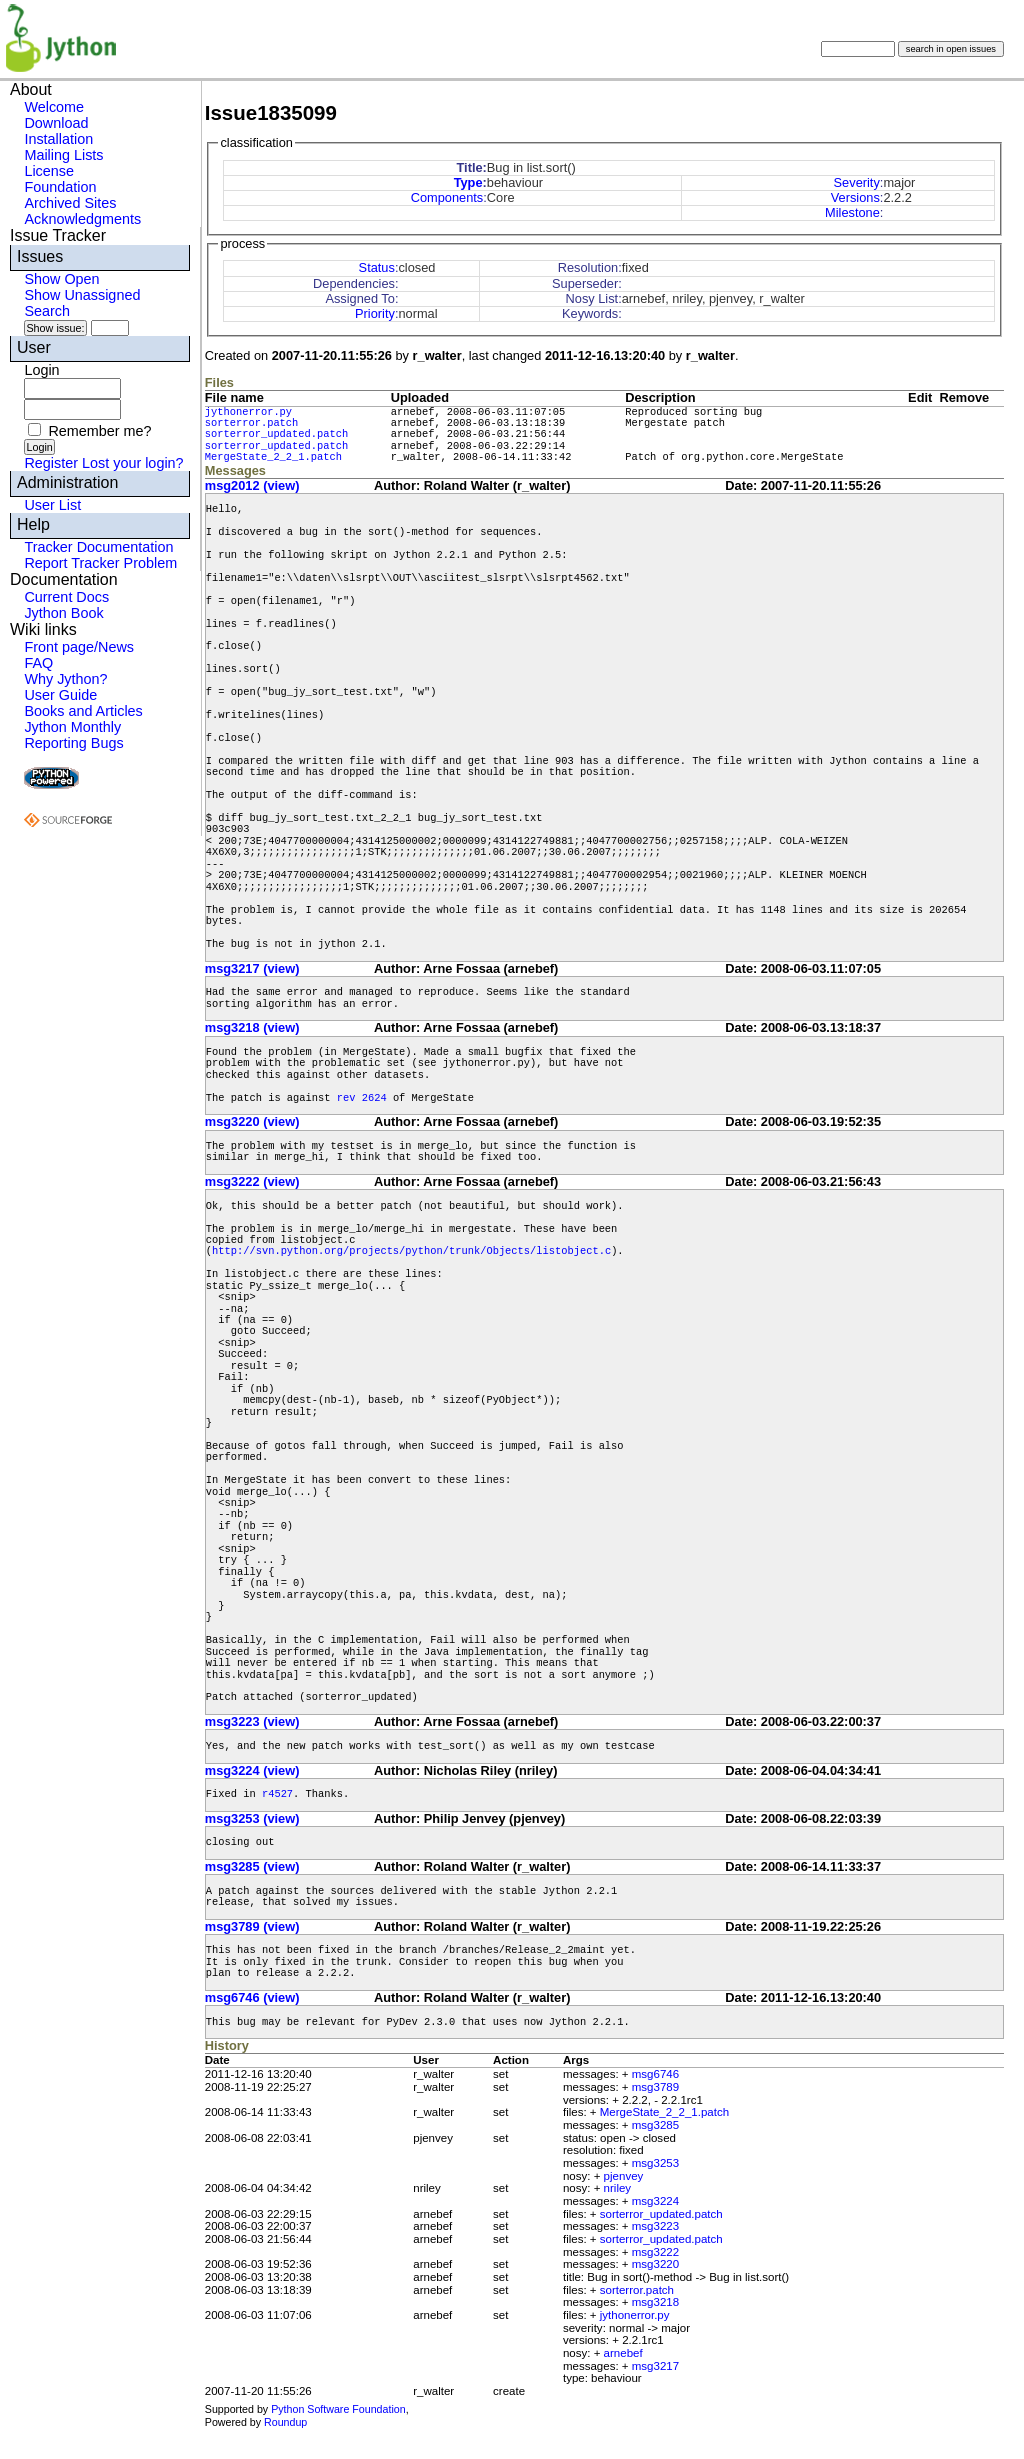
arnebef (623, 2353)
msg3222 (655, 2252)
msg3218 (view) (252, 1027)
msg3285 (655, 2125)
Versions (855, 197)
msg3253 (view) (252, 1818)
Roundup (285, 2422)
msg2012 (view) (252, 485)
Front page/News (79, 647)
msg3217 (655, 2366)
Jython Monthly (72, 727)
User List (52, 505)
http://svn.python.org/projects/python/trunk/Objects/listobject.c (411, 1251)
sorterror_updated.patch (276, 434)
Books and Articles (83, 711)
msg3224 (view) (252, 1770)
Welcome (54, 107)
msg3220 (655, 2264)
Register (51, 463)
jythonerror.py (248, 412)
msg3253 (655, 2163)
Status (377, 267)
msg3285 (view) (252, 1866)
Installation (58, 139)
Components (447, 197)
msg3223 (655, 2226)
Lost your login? (133, 463)
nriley (618, 2188)
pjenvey (624, 2176)
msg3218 (655, 2302)
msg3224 (655, 2201)
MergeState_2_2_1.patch (273, 457)
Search (47, 311)
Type (468, 182)
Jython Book (63, 613)
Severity (857, 182)
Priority (375, 313)
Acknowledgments (82, 219)
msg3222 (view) (252, 1181)
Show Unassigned (82, 295)
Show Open (61, 279)
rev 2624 (362, 1098)
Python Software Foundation (338, 2409)
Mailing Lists (63, 155)
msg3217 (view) (252, 968)
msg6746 (655, 2074)
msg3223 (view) (252, 1721)
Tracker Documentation (98, 547)
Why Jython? (65, 679)
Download (56, 123)
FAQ (38, 663)
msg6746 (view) (252, 1997)
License (49, 171)
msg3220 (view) (252, 1121)
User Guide (60, 695)
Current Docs (66, 597)
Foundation (60, 187)
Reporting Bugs (73, 743)
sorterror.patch (252, 423)
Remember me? (99, 431)
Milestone (852, 212)
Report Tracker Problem (100, 563)
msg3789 (655, 2087)
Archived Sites (70, 203)
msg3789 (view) (252, 1926)
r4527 (277, 1794)
